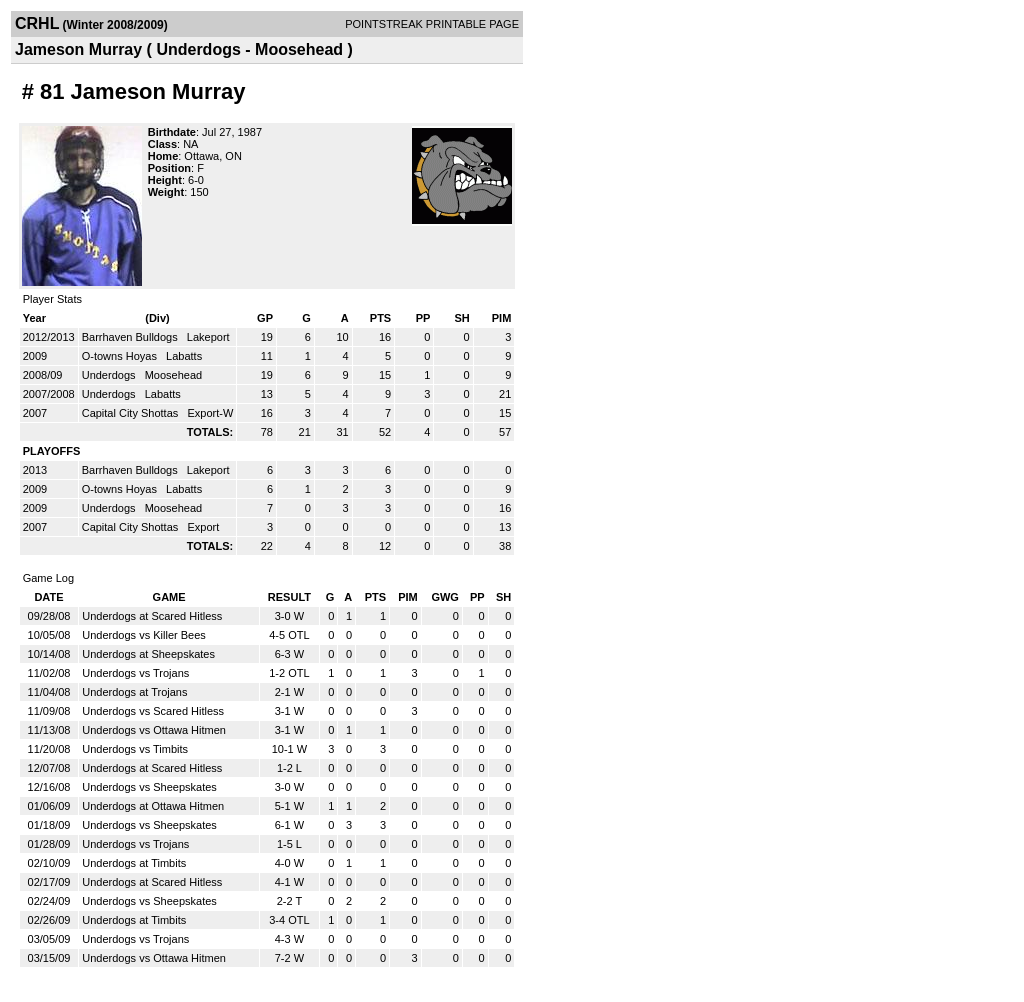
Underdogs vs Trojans (135, 673)
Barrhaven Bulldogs (131, 337)
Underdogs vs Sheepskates (149, 787)
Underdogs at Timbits (134, 863)
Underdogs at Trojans (134, 692)
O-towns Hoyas (121, 356)
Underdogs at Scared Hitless (152, 616)
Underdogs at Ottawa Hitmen (153, 806)
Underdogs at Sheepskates (148, 654)
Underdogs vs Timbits (135, 749)
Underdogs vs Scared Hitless (153, 711)
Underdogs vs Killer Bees (144, 635)
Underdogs (110, 375)
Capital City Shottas (132, 413)
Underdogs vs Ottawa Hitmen (154, 730)
